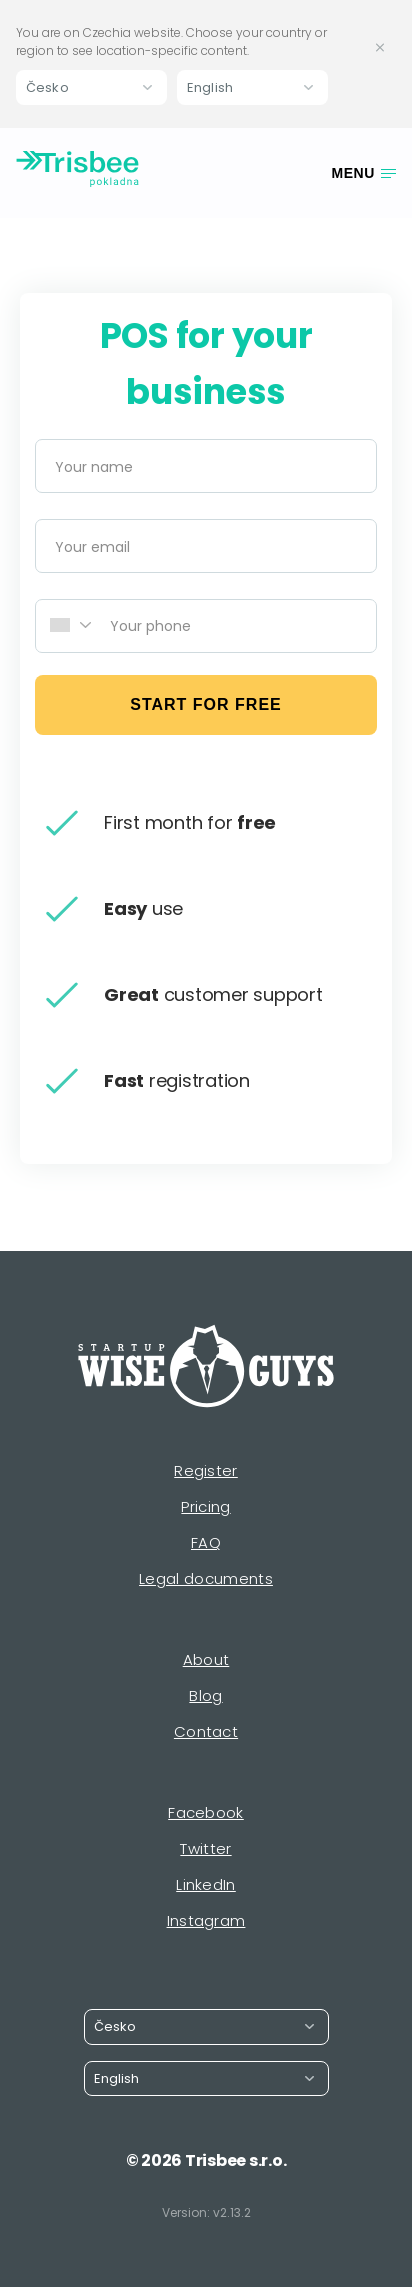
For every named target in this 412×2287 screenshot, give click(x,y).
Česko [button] (47, 87)
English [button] (210, 87)
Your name (94, 467)
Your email (92, 547)
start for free (205, 704)
